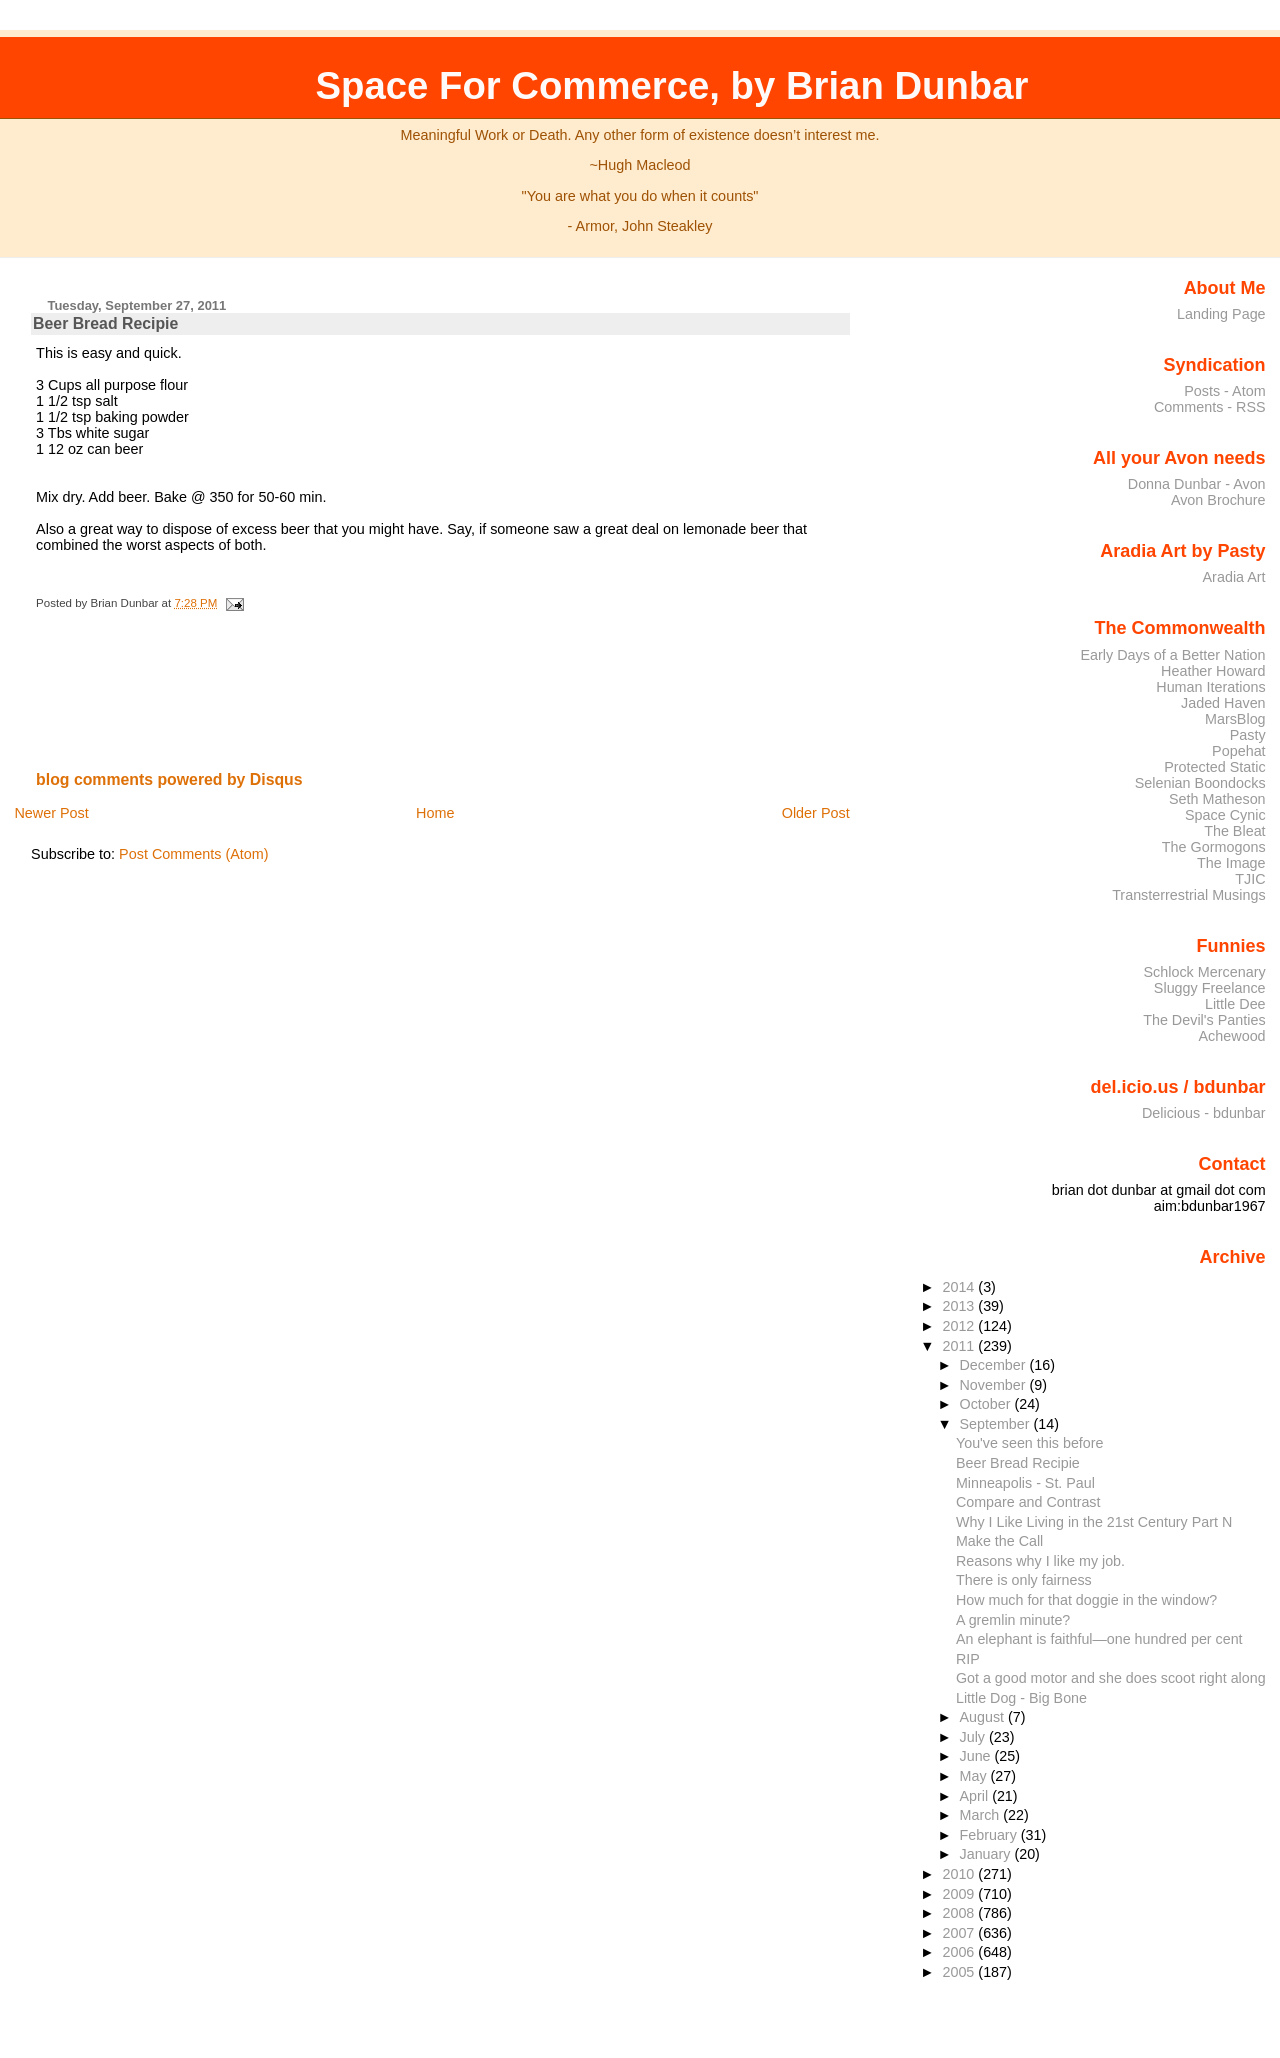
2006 (960, 1952)
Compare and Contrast (1028, 1502)
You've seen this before (1030, 1443)
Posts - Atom (1224, 391)
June (977, 1756)
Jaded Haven (1223, 703)
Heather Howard (1213, 671)
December (995, 1365)
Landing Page (1221, 314)
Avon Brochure (1218, 500)
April (976, 1796)
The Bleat (1234, 831)
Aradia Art (1234, 577)
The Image (1231, 863)
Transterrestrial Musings (1188, 895)
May (975, 1776)
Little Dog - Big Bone (1021, 1698)
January (987, 1854)
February (990, 1835)
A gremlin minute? (1013, 1620)
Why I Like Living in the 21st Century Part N (1094, 1522)
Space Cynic (1225, 815)
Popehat (1239, 751)
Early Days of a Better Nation (1172, 655)
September (997, 1424)
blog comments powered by (169, 779)
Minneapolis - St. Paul (1025, 1483)
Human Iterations (1210, 687)
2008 (960, 1913)
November (995, 1385)
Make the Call (999, 1541)
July (974, 1737)
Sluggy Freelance (1210, 988)
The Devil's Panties (1204, 1020)
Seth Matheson (1217, 799)
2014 (960, 1287)
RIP (968, 1659)
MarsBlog (1235, 719)
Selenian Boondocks (1200, 783)
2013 (960, 1306)
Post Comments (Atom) (194, 854)
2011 (960, 1346)
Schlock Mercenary (1205, 972)
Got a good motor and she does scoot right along (1111, 1678)
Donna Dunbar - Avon (1197, 484)
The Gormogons (1214, 847)
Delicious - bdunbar (1204, 1113)
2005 (960, 1972)
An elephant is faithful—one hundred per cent (1099, 1639)
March (982, 1815)
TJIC (1250, 879)
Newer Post (51, 813)
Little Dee (1235, 1004)
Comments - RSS (1210, 407)
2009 (960, 1894)
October (987, 1404)
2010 (960, 1874)
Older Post (816, 813)
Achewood (1232, 1036)
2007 (960, 1933)
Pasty (1248, 735)
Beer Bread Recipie (105, 323)
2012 (960, 1326)
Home (435, 813)
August (984, 1717)
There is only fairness (1024, 1580)
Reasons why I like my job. (1040, 1561)
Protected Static (1214, 767)
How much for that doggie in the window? (1086, 1600)
